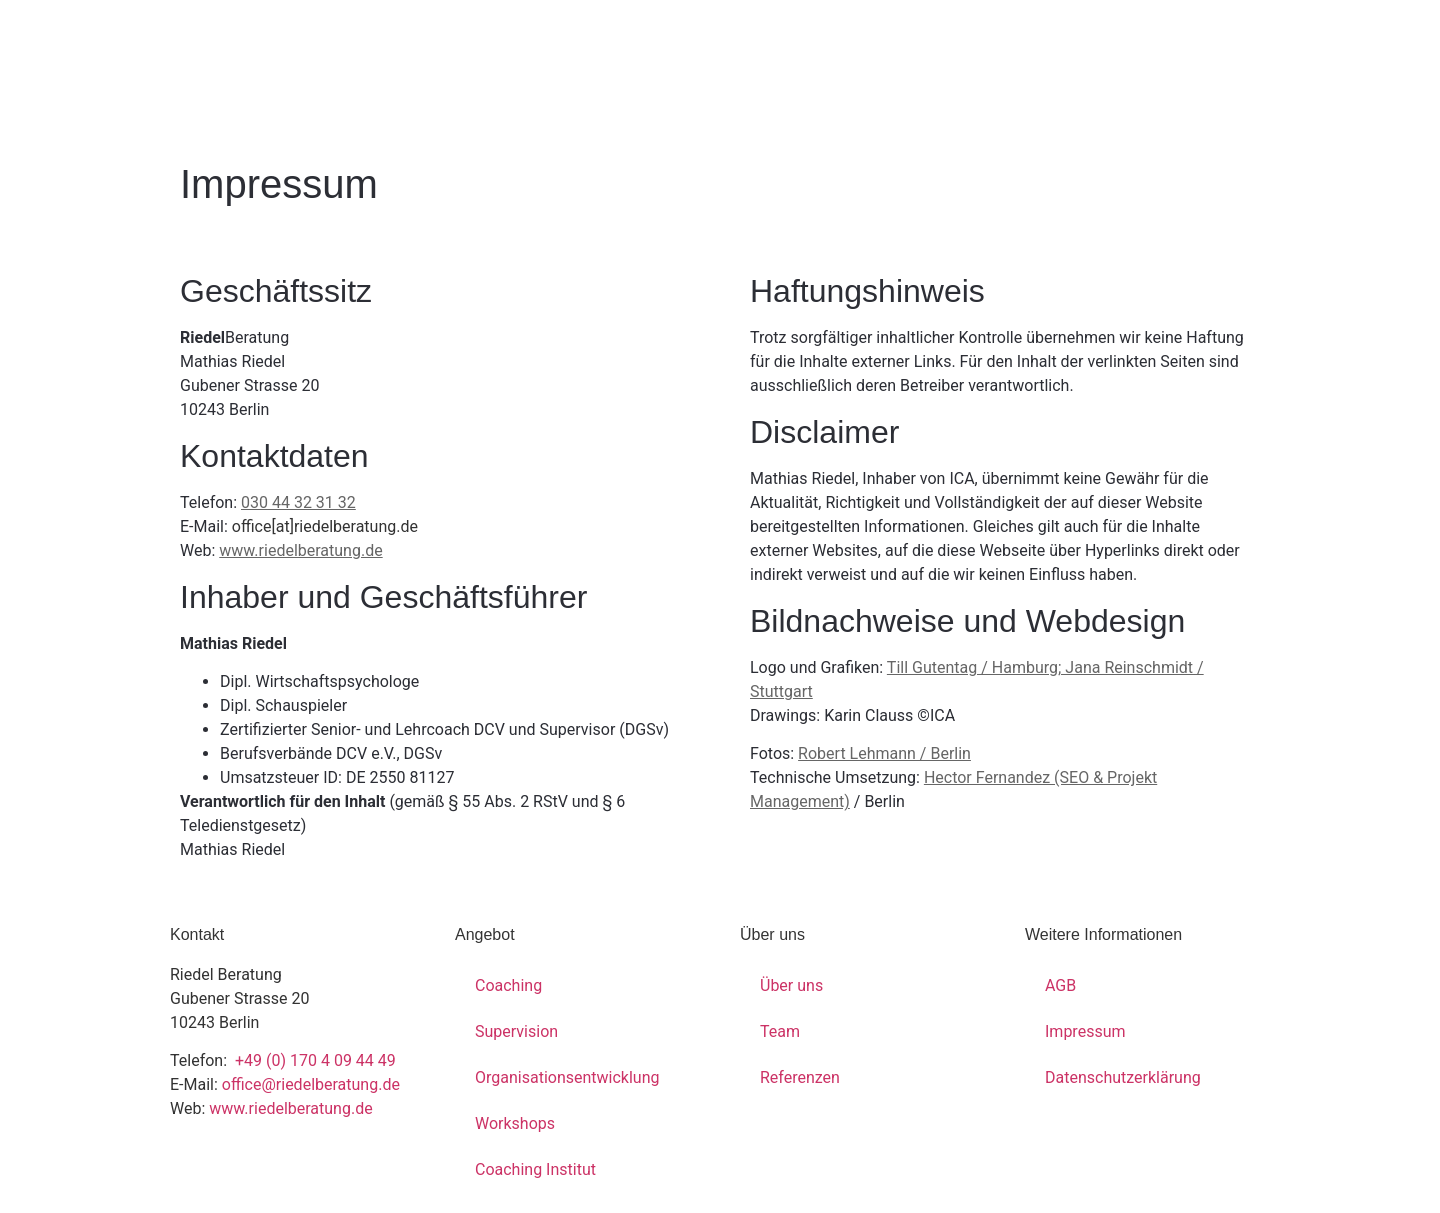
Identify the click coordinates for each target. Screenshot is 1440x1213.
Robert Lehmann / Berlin (884, 753)
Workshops (515, 1123)
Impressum (1085, 1031)
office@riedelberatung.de (311, 1084)
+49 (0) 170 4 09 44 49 (313, 1060)
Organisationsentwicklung (567, 1077)
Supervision (516, 1031)
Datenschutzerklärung (1123, 1077)
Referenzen (800, 1077)
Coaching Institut (535, 1169)
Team (780, 1031)
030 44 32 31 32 (298, 502)
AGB (1060, 985)
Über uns (791, 985)
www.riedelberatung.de (300, 550)
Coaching (508, 985)
